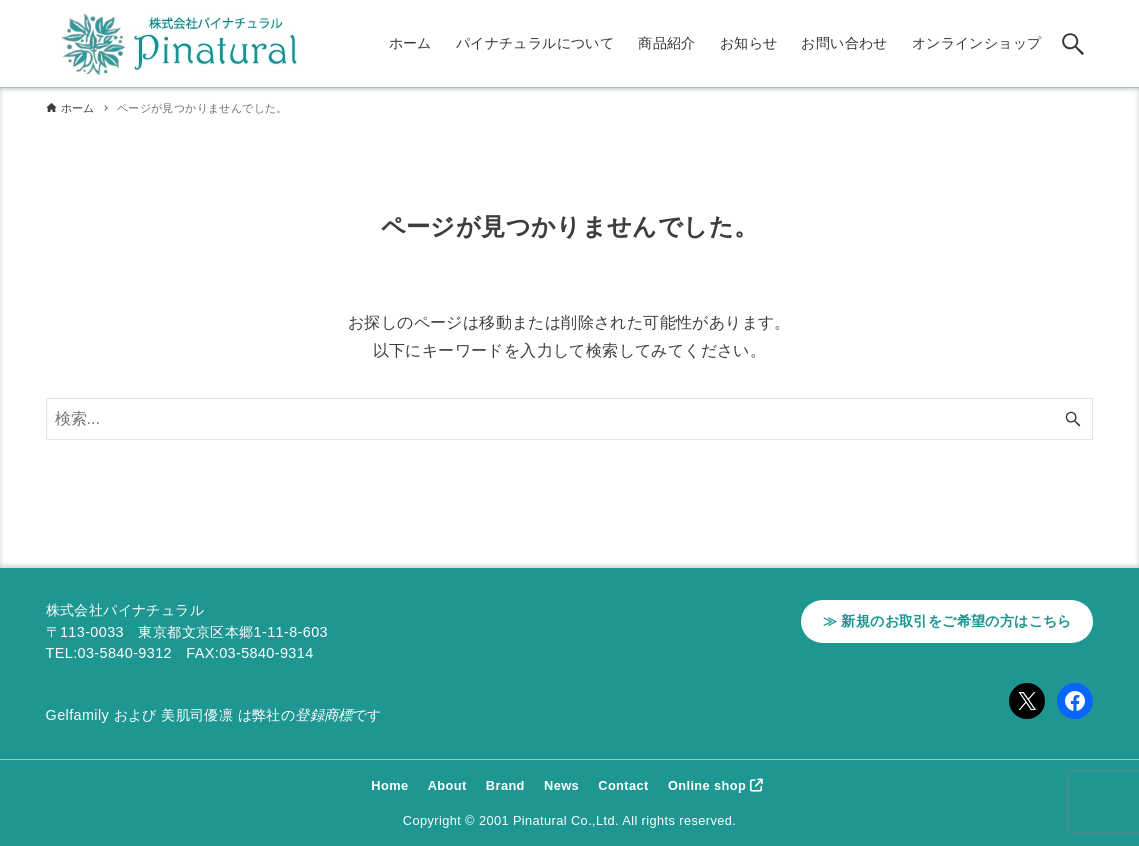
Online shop (707, 785)
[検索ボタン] (1073, 44)
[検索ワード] (570, 419)
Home (389, 785)
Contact (623, 785)
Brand (505, 785)
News (561, 785)
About (447, 785)
